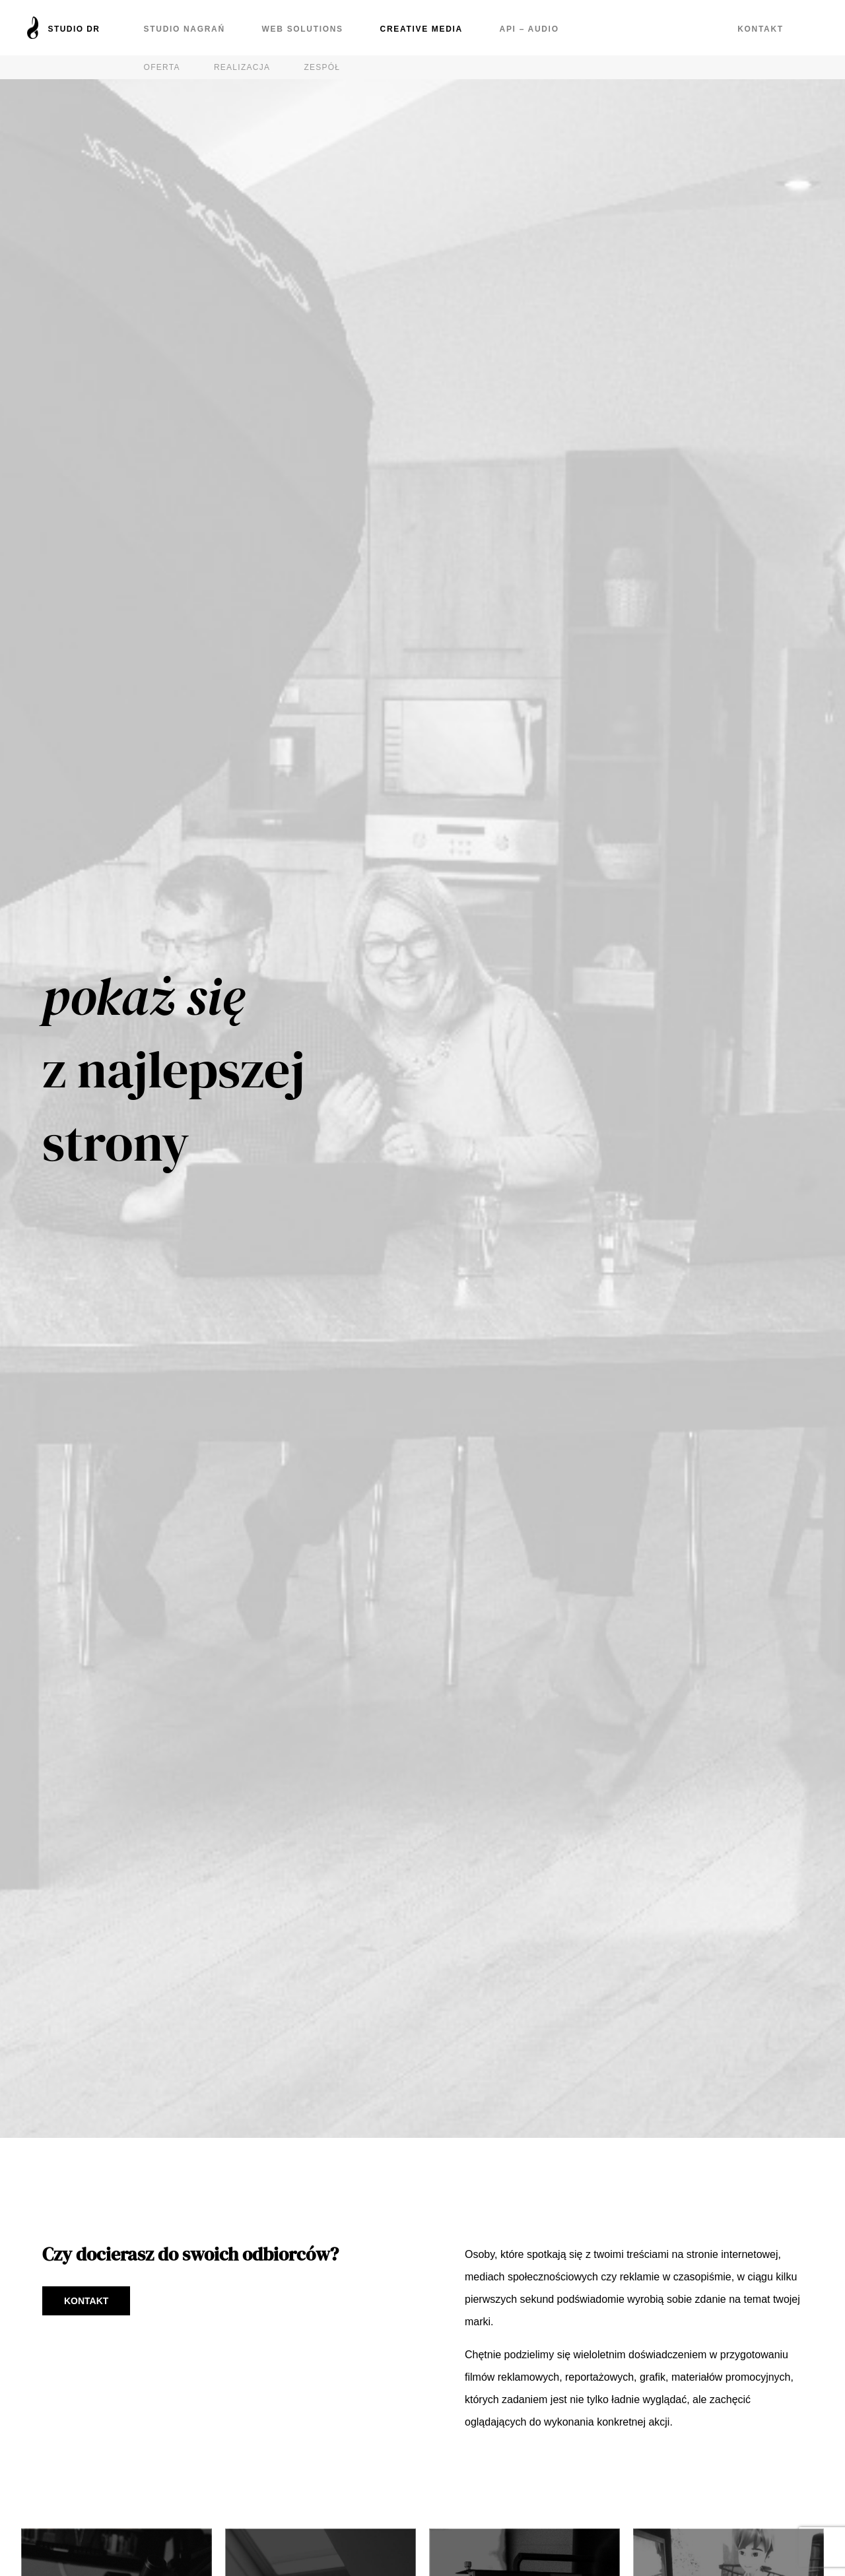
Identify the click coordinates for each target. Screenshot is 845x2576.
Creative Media (421, 29)
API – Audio (528, 29)
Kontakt (760, 29)
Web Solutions (302, 29)
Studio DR (74, 29)
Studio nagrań (184, 29)
